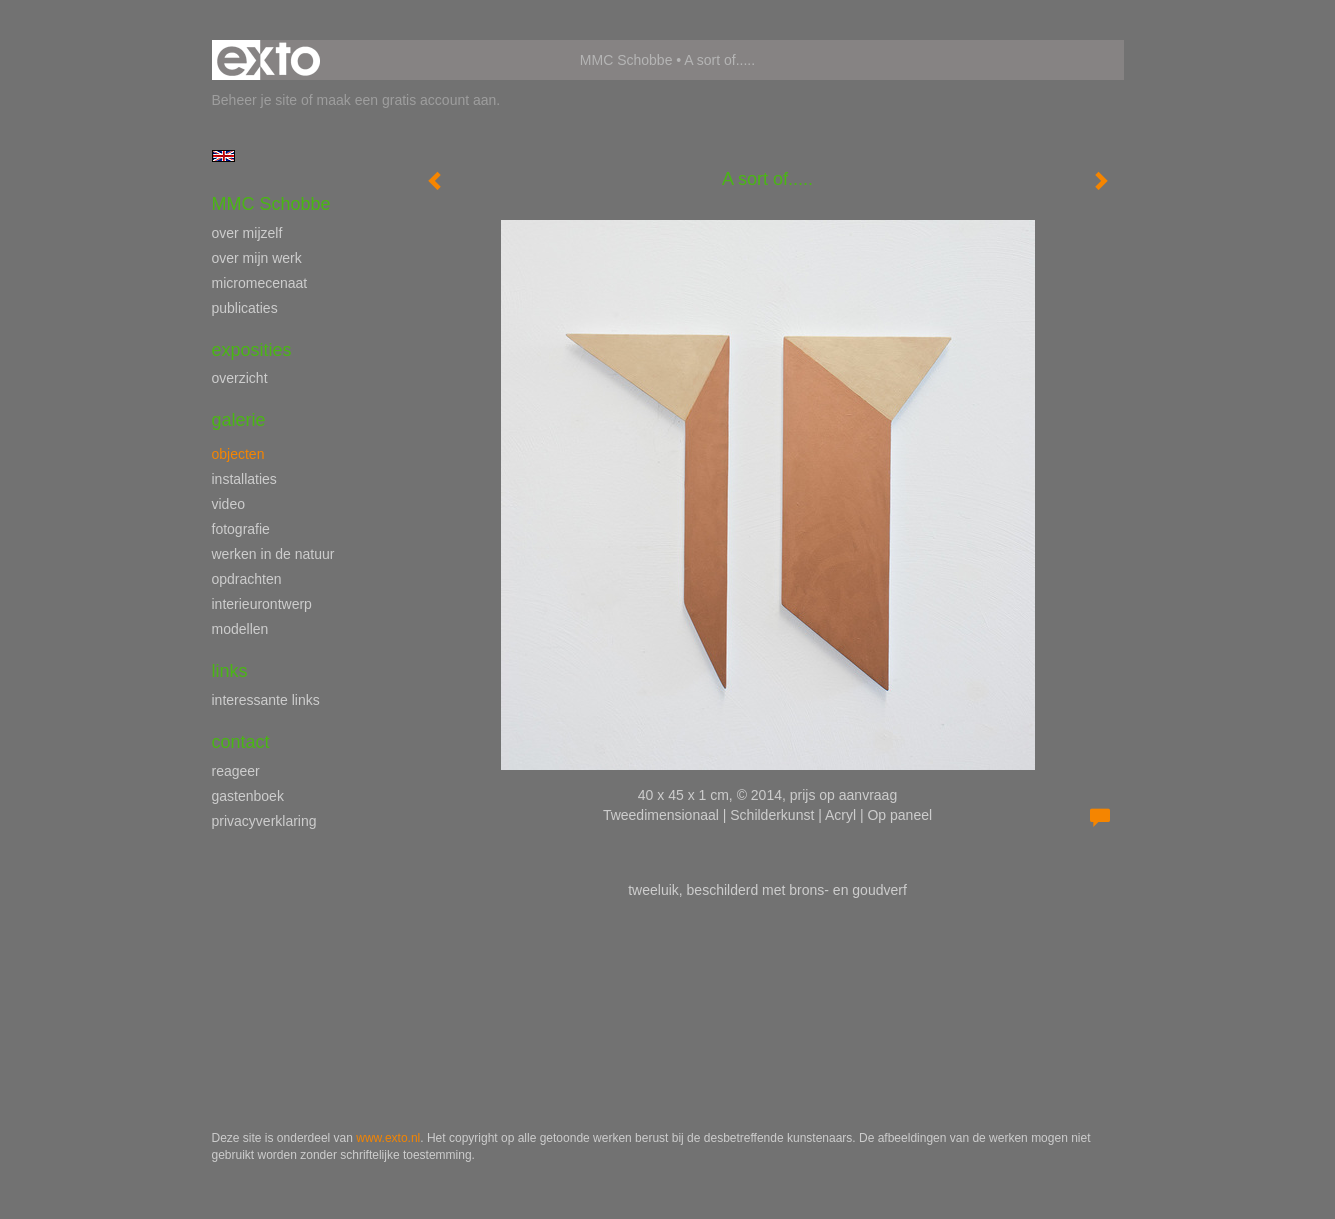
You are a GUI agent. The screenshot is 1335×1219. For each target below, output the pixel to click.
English (223, 156)
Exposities (252, 350)
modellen (240, 629)
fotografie (241, 529)
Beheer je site (255, 100)
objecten (238, 454)
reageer (236, 771)
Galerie (239, 420)
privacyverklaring (264, 821)
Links (230, 671)
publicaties (245, 308)
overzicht (240, 378)
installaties (244, 479)
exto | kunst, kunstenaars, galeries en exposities (268, 60)
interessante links (266, 700)
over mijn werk (257, 258)
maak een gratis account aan (407, 100)
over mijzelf (247, 233)
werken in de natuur (273, 554)
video (228, 504)
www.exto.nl (388, 1138)
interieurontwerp (262, 604)
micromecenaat (260, 283)
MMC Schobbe (626, 60)
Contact (241, 742)
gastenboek (248, 796)
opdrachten (247, 579)
